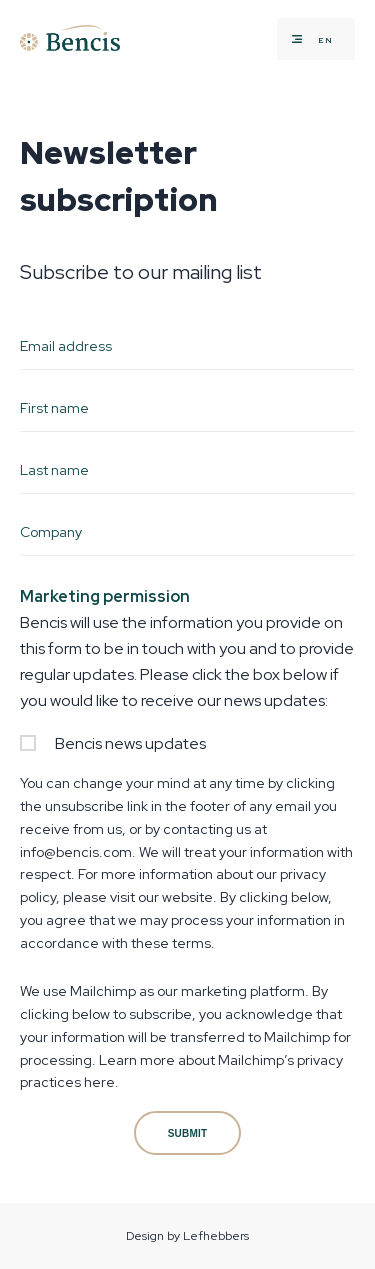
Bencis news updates (130, 743)
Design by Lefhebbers (187, 1236)
